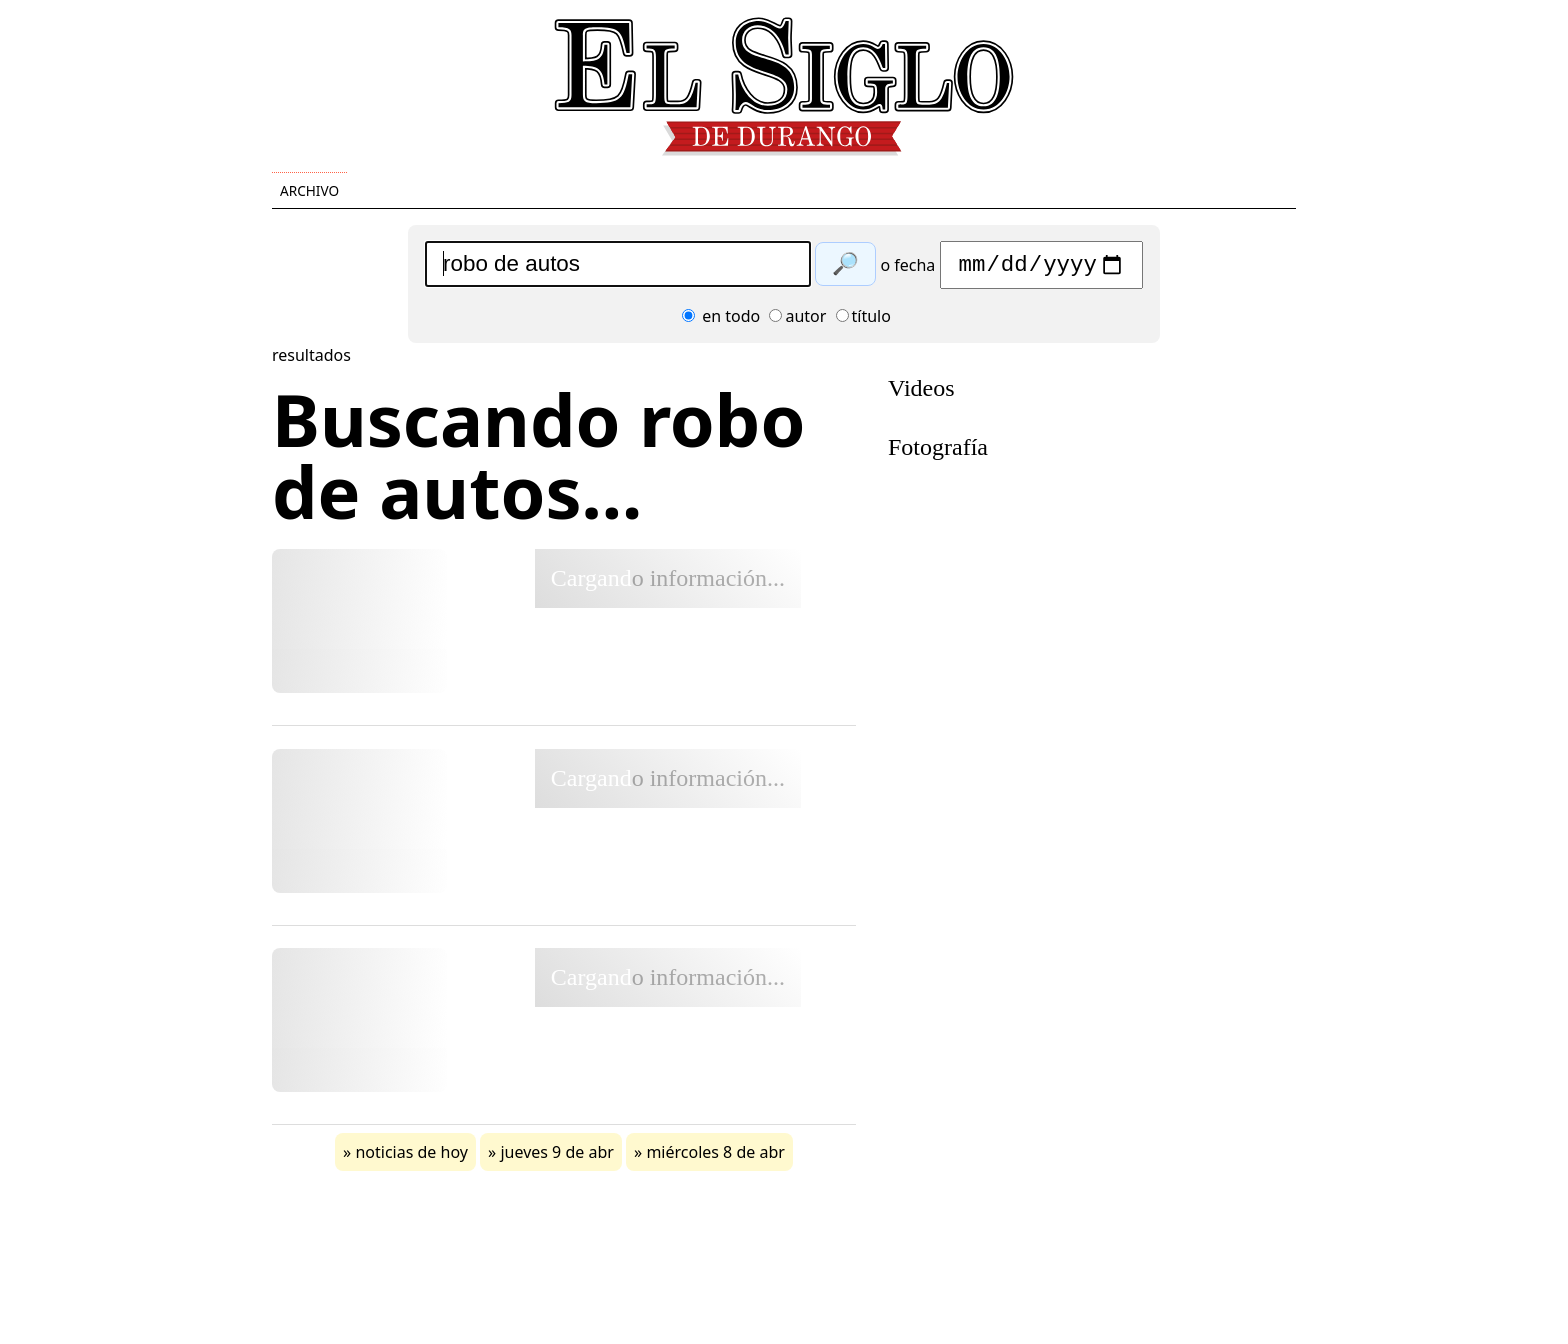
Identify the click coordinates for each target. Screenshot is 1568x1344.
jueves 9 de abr (556, 1157)
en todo (721, 321)
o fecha (907, 270)
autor (797, 321)
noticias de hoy (411, 1157)
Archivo (309, 190)
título (863, 321)
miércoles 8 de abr (715, 1157)
